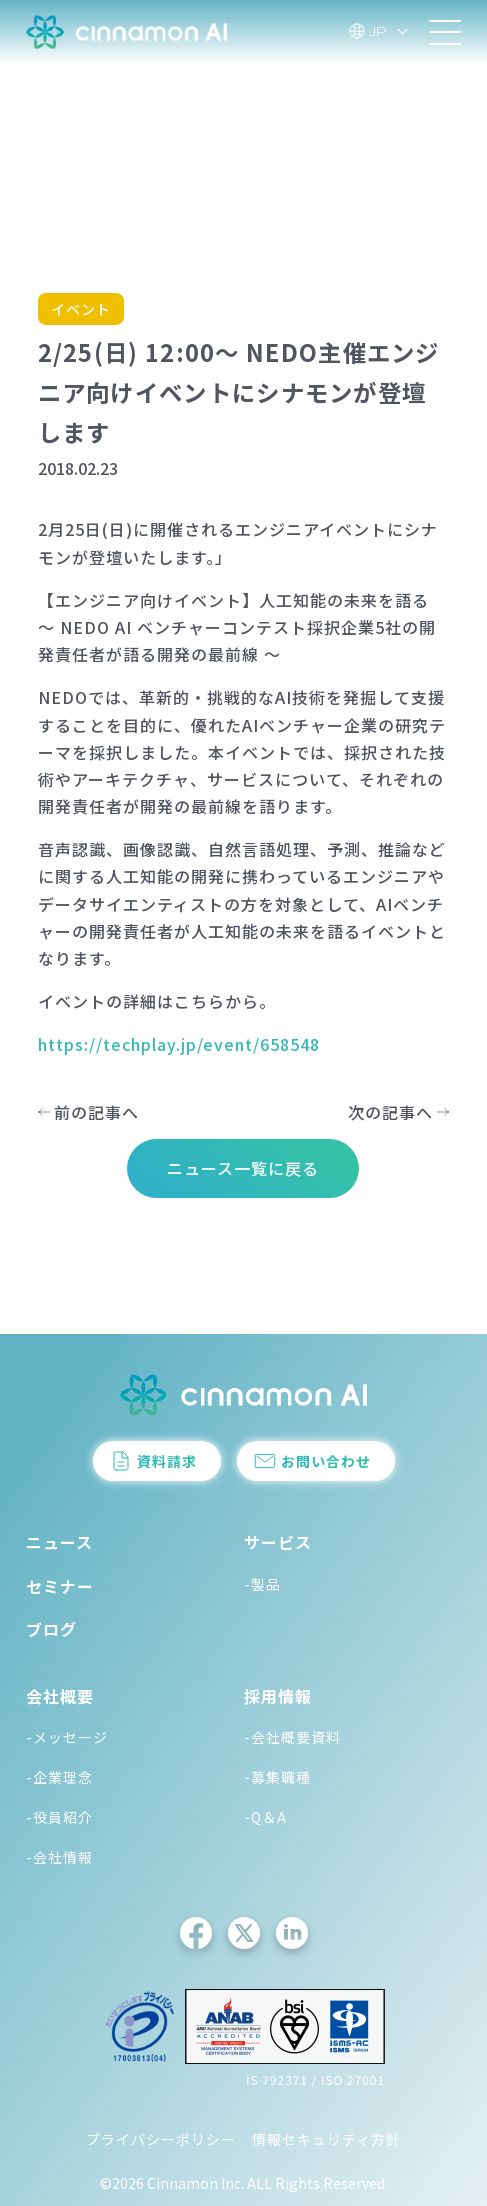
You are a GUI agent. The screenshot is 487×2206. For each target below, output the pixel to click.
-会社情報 (59, 1857)
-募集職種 (277, 1777)
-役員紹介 (59, 1817)
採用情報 (278, 1696)
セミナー (60, 1586)
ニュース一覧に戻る (243, 1168)
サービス (278, 1542)
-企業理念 (59, 1777)
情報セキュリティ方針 (326, 2139)
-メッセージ (67, 1737)
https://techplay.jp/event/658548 (179, 1044)
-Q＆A (265, 1817)
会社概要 (60, 1696)
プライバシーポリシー (161, 2139)
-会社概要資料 (292, 1737)
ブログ (51, 1629)
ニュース (59, 1542)
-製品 (262, 1584)
